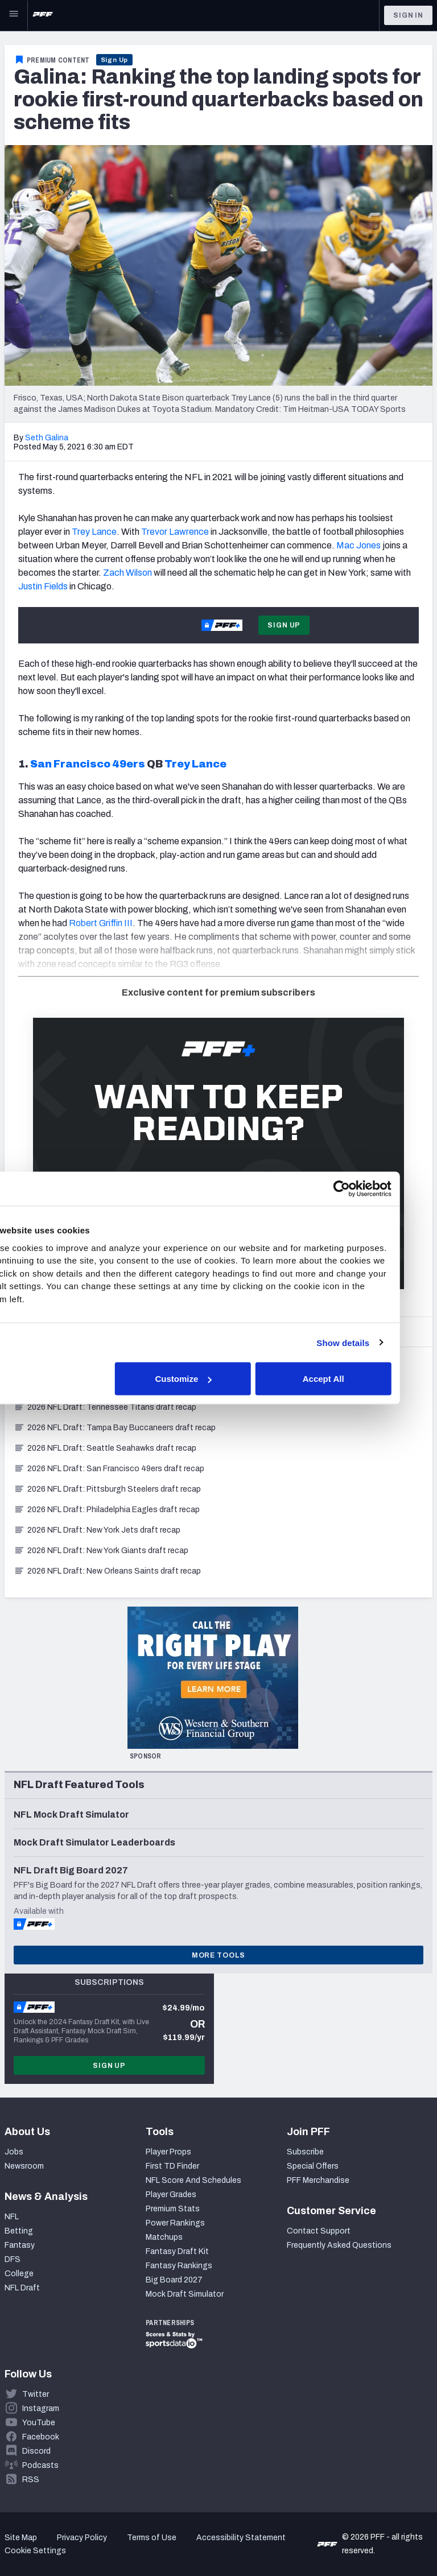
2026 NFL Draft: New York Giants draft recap (101, 1550)
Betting (19, 2231)
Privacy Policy (82, 2537)
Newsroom (24, 2166)
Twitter (35, 2394)
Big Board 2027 (174, 2280)
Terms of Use (151, 2537)
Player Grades (171, 2194)
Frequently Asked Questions (339, 2245)
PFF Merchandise (318, 2180)
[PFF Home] (42, 15)
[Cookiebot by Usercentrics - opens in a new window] (374, 1189)
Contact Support (319, 2231)
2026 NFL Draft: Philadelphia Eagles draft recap (107, 1509)
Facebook (40, 2437)
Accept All (356, 1379)
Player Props (168, 2152)
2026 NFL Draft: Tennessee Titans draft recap (105, 1407)
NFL (12, 2216)
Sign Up (115, 59)
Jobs (14, 2152)
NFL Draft (22, 2288)
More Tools (218, 1955)
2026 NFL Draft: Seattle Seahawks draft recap (105, 1448)
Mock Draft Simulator (185, 2294)
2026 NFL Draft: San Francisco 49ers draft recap (109, 1468)
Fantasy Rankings (179, 2265)
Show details (375, 1342)
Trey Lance (94, 531)
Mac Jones (358, 545)
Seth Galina (46, 438)
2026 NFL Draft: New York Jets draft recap (97, 1530)
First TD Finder (172, 2166)
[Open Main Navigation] (14, 15)
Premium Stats (173, 2209)
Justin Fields (43, 586)
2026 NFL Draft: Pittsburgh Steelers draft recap (107, 1489)
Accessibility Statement (241, 2537)
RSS (30, 2479)
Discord (36, 2451)
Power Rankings (175, 2223)
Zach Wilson (127, 572)
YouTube (38, 2422)
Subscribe (305, 2152)
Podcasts (40, 2465)
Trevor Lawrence (175, 531)
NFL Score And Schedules (193, 2180)
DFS (12, 2259)
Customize (216, 1379)
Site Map (21, 2537)
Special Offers (313, 2166)
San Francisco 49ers (87, 764)
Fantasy (20, 2245)
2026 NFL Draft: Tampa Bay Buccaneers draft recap (115, 1427)
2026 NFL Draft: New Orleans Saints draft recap (107, 1571)
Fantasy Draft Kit (177, 2251)
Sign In (408, 15)
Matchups (164, 2237)
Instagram (40, 2408)
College (19, 2273)
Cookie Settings (35, 2550)
